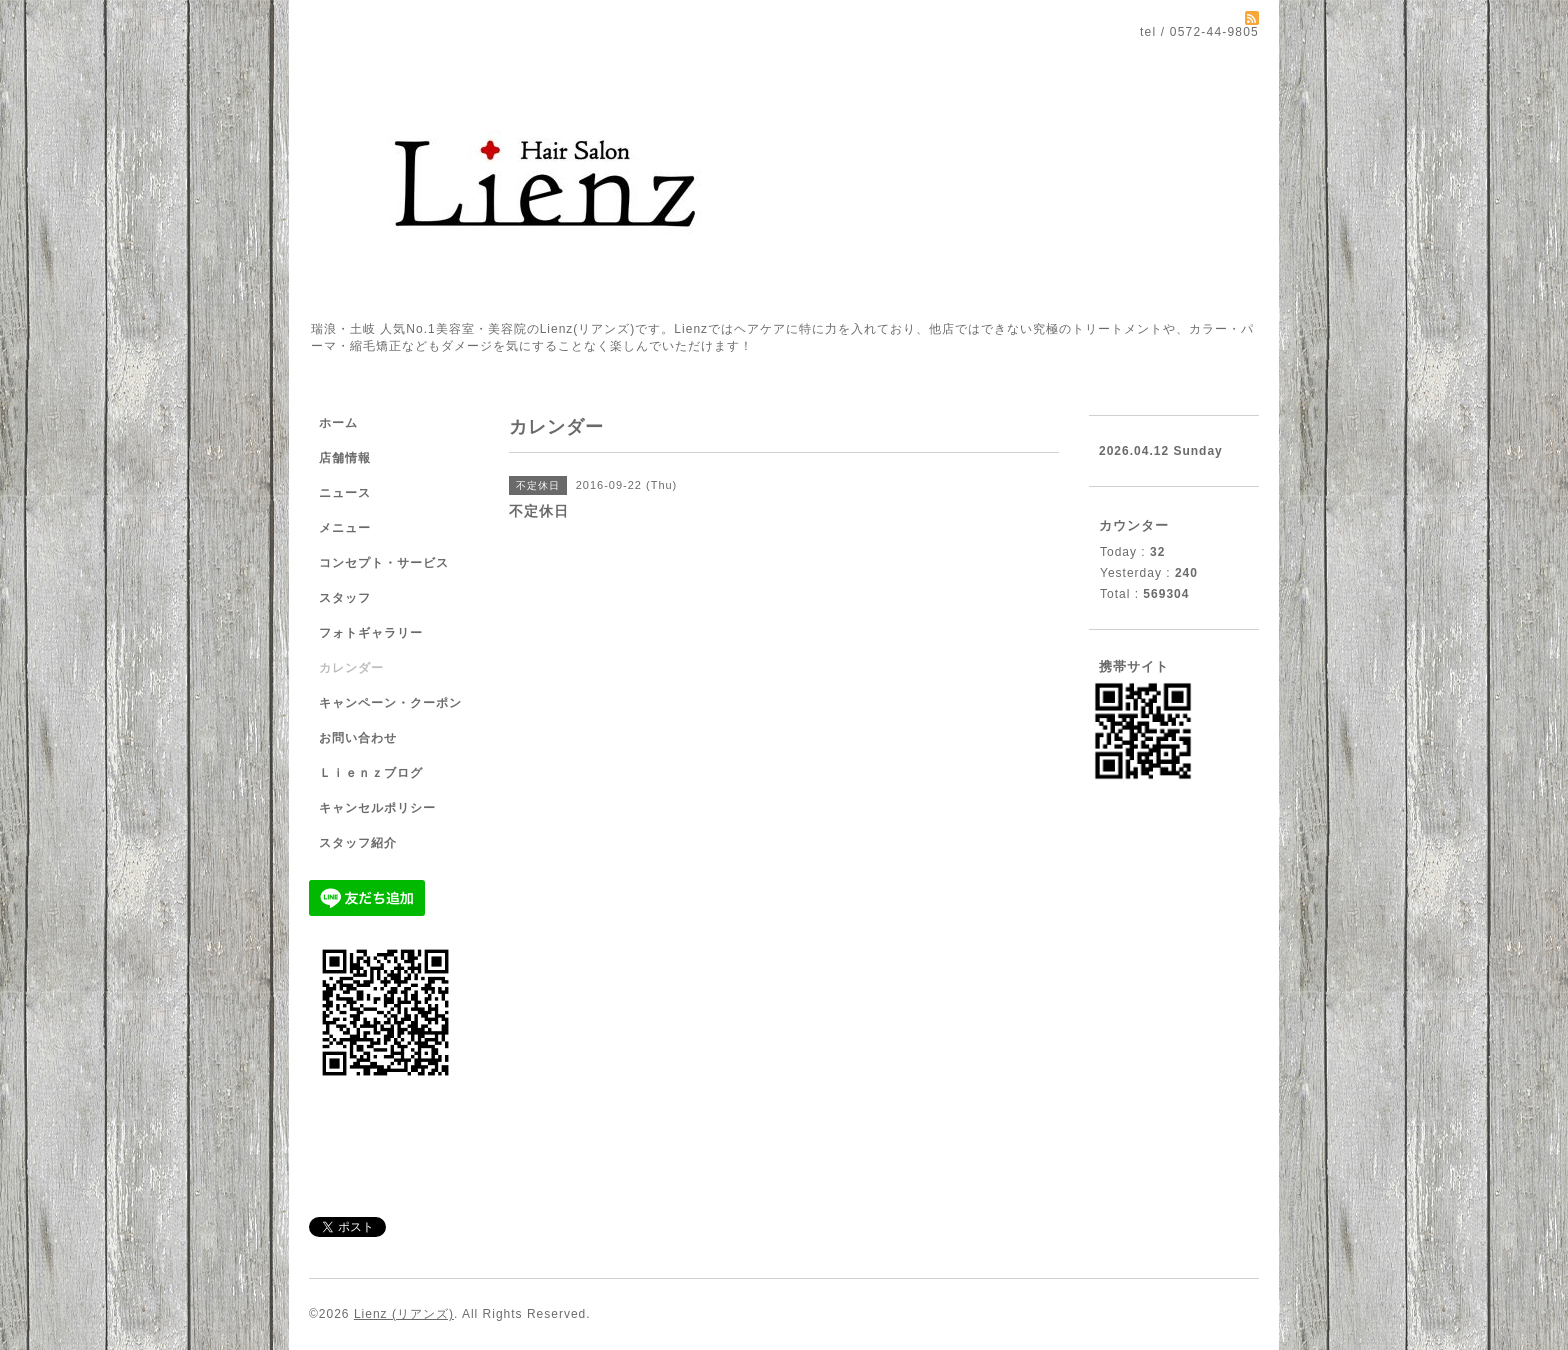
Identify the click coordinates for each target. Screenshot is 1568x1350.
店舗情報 (345, 458)
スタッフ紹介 (358, 843)
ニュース (345, 493)
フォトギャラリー (371, 633)
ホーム (338, 423)
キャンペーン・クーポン (390, 703)
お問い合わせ (358, 738)
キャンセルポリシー (377, 808)
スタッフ (345, 598)
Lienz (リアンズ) (404, 1314)
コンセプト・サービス (384, 563)
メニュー (345, 528)
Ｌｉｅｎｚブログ (371, 773)
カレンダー (351, 668)
